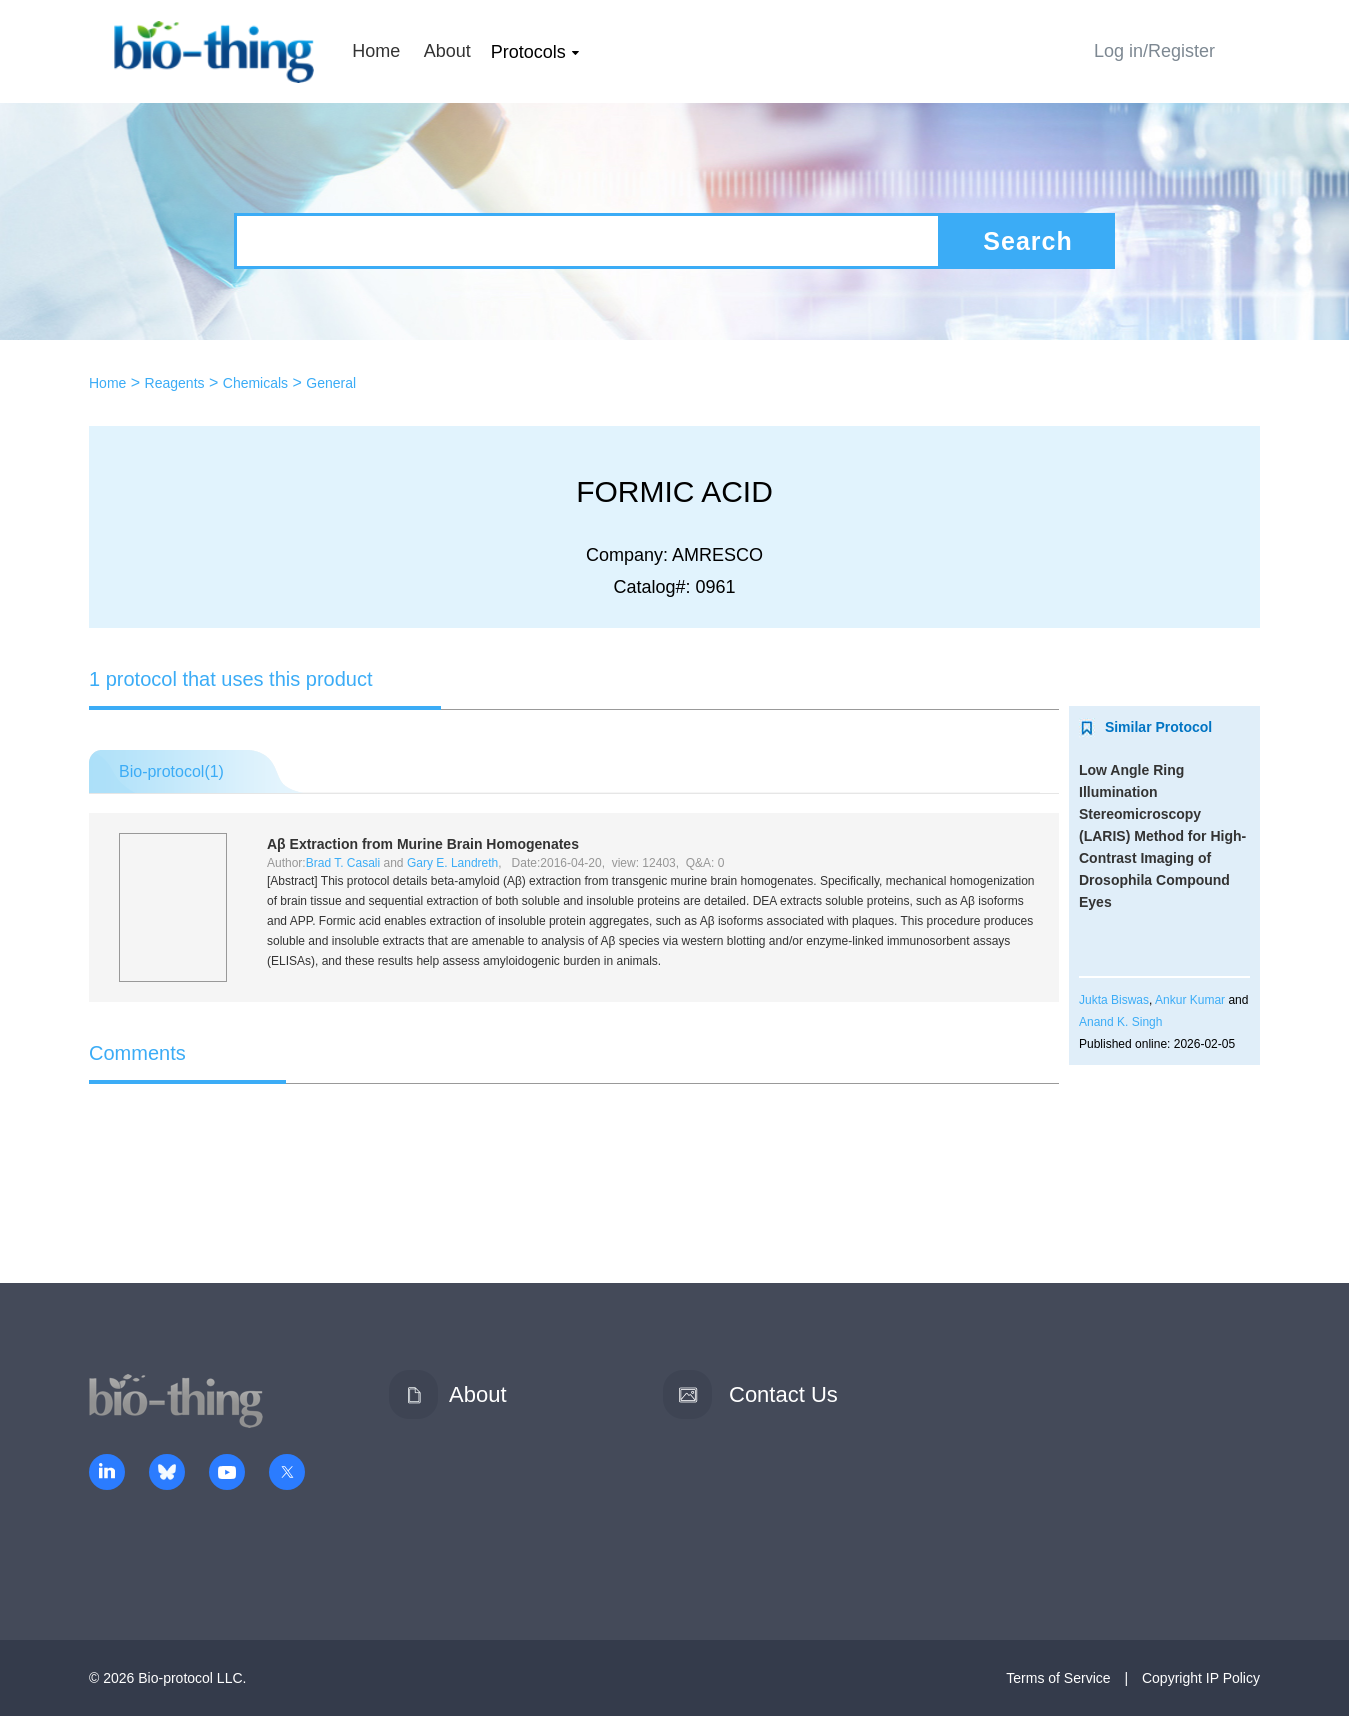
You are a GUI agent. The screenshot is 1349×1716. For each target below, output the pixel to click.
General (331, 383)
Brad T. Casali (343, 863)
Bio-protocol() (171, 771)
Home (376, 51)
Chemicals (255, 383)
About (447, 51)
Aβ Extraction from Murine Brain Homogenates (423, 844)
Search (1027, 241)
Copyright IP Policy (1201, 1678)
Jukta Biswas (1114, 1000)
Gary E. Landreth (452, 863)
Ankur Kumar (1190, 1000)
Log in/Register (1154, 51)
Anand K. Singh (1120, 1022)
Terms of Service (1058, 1678)
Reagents (175, 383)
